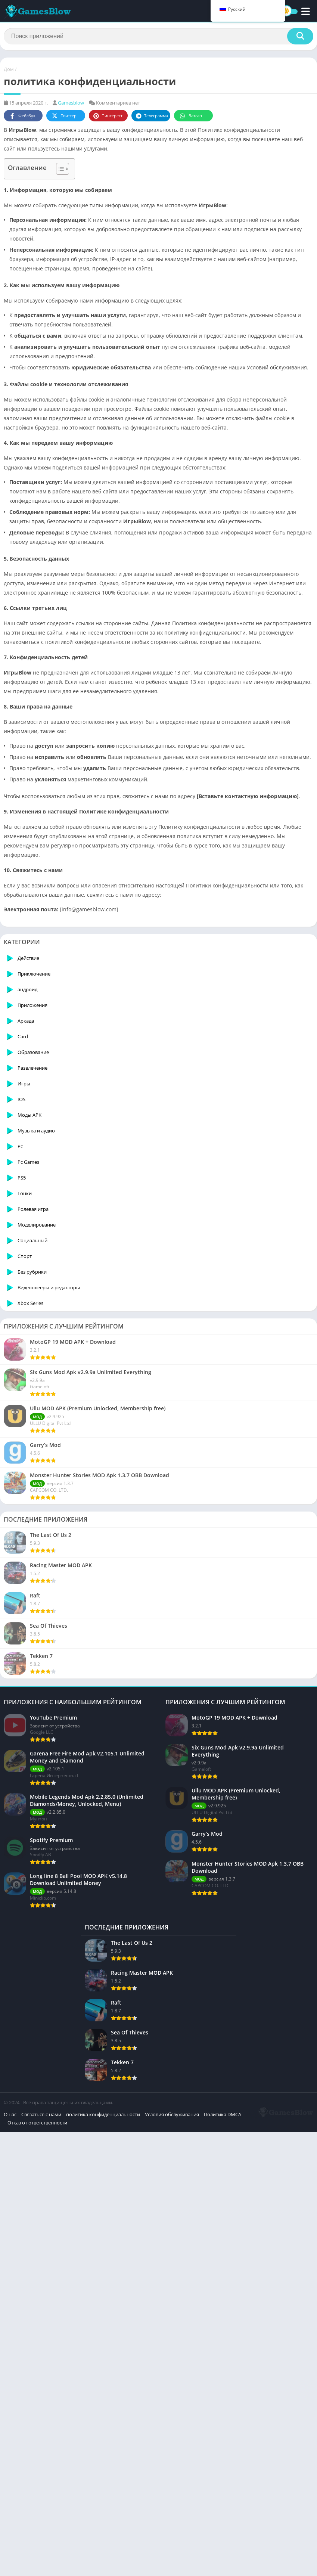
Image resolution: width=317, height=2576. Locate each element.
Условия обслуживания (172, 2336)
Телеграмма (152, 116)
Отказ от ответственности (79, 2344)
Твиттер (64, 116)
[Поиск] (158, 36)
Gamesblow (71, 102)
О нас (10, 2336)
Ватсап (190, 116)
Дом (9, 69)
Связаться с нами (41, 2336)
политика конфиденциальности (103, 2336)
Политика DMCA (26, 2344)
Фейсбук (21, 116)
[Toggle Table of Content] (58, 168)
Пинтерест (107, 116)
